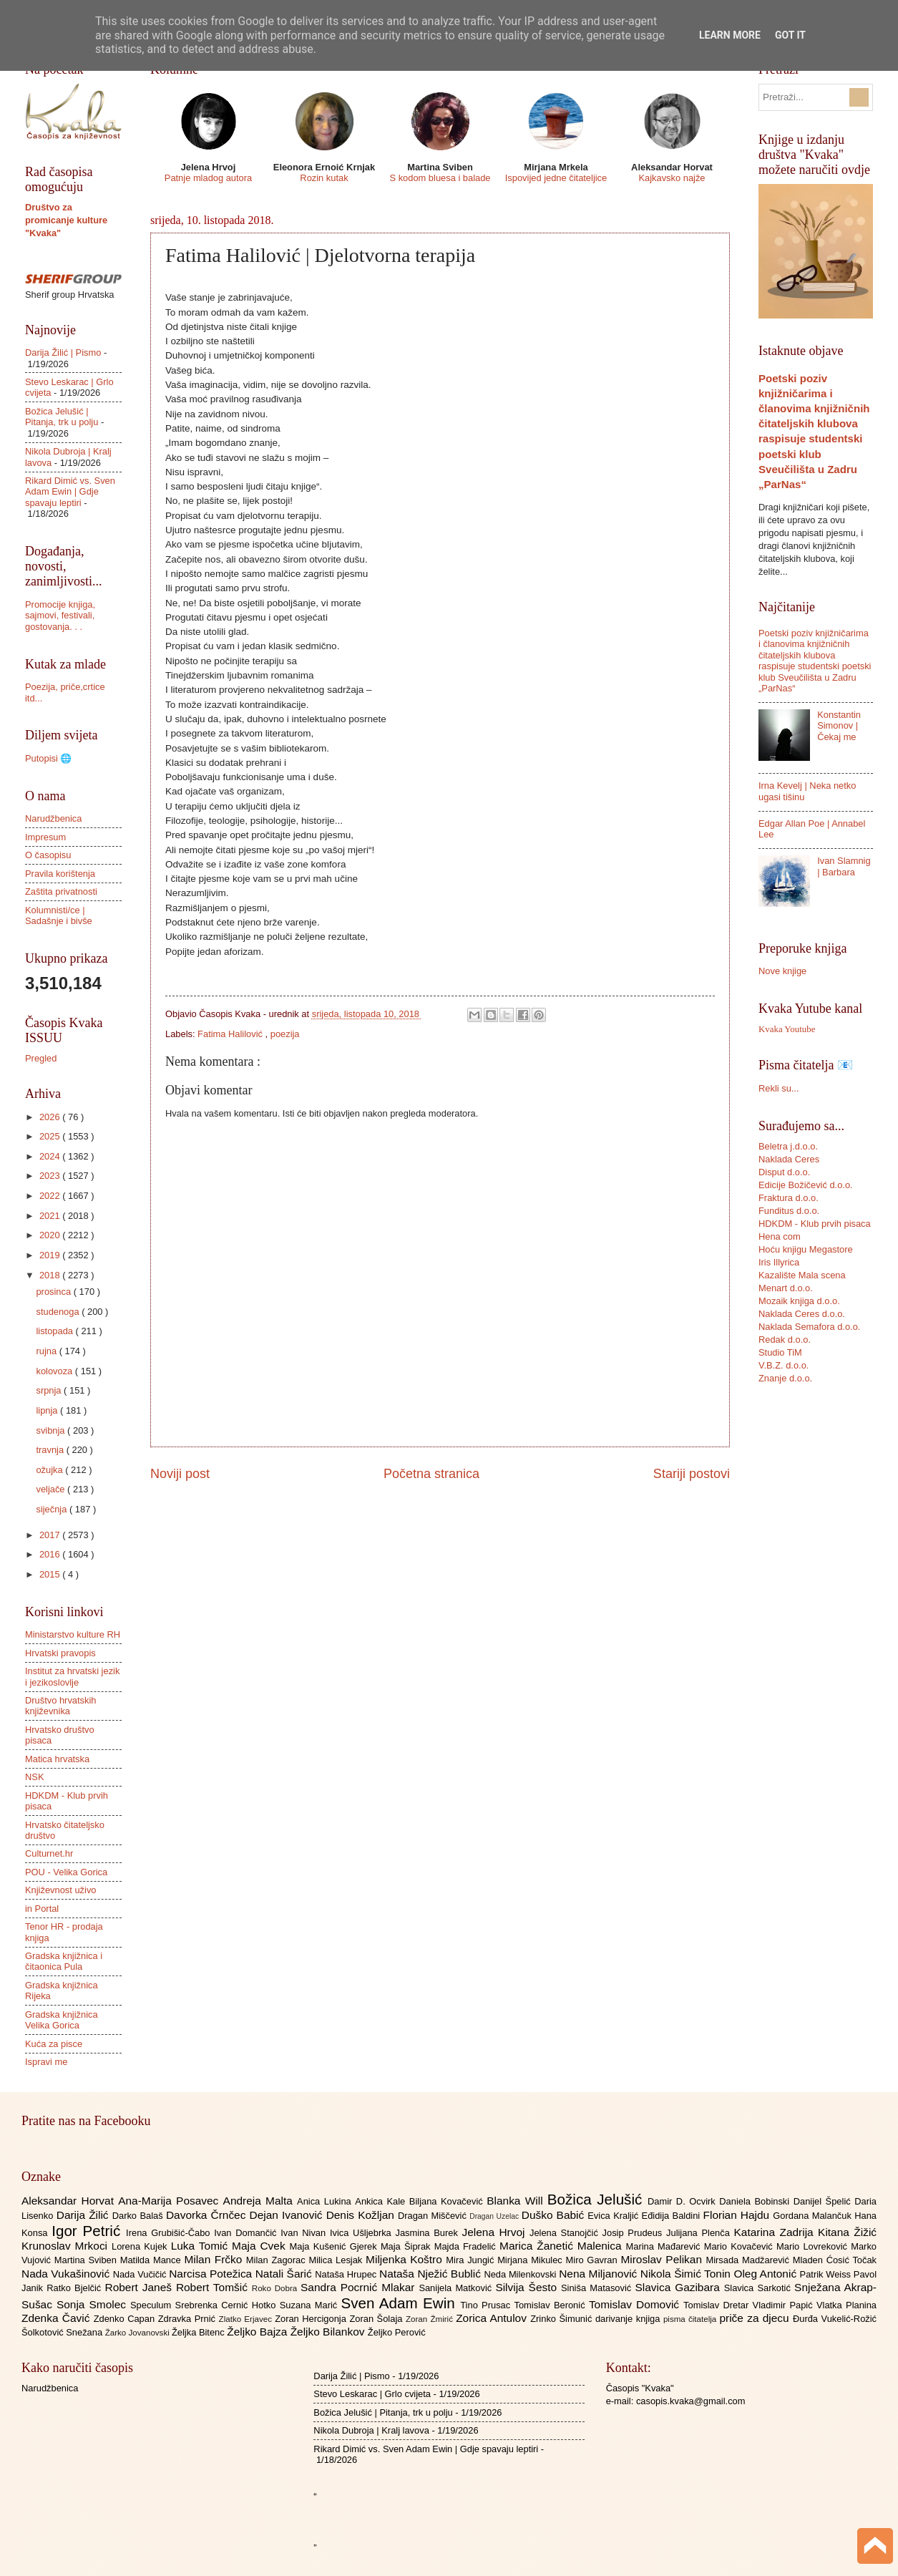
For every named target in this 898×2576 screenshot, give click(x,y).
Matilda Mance (152, 2260)
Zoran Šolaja (377, 2318)
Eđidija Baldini (672, 2215)
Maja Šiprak (407, 2246)
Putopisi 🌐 (48, 758)
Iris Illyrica (778, 1262)
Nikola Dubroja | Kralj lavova (371, 2430)
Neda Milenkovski (521, 2274)
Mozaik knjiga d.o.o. (799, 1301)
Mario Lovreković (813, 2246)
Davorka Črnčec (208, 2215)
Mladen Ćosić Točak (835, 2260)
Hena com (779, 1236)
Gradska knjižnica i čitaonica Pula (63, 1961)
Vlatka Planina (846, 2305)
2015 (50, 1574)
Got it (790, 35)
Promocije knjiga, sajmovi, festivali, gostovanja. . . (60, 615)
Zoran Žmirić (431, 2319)
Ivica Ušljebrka (363, 2232)
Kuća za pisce (53, 2043)
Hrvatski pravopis (60, 1653)
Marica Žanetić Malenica (562, 2246)
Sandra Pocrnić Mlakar (360, 2287)
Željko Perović (397, 2332)
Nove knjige (782, 971)
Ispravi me (46, 2061)
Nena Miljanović (599, 2274)
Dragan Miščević (433, 2215)
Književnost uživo (60, 1890)
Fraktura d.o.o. (788, 1197)
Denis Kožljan (362, 2215)
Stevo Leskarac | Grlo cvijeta (372, 2393)
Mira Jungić (471, 2260)
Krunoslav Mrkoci (66, 2246)
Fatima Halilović (231, 1034)
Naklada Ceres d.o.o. (801, 1313)
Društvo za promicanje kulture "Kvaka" (66, 220)
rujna (47, 1351)
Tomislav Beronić (551, 2305)
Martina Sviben (87, 2260)
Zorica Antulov (493, 2318)
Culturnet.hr (49, 1853)
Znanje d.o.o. (785, 1378)
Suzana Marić (310, 2305)
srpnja (50, 1390)
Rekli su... (778, 1088)
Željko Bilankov (329, 2331)
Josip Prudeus (634, 2232)
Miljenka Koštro (406, 2259)
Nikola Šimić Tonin (687, 2274)
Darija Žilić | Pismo (63, 352)
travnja (51, 1449)
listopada (55, 1331)
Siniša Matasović (598, 2288)
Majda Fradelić (466, 2246)
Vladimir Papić (784, 2305)
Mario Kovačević (740, 2246)
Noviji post (180, 1474)
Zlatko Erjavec (247, 2319)
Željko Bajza (258, 2331)
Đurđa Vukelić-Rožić (835, 2318)
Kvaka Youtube (786, 1029)
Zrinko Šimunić (562, 2318)
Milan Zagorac (277, 2260)
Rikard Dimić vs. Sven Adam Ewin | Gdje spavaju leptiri (70, 491)
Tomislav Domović (636, 2304)
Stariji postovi (691, 1474)
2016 (50, 1554)
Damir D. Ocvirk (683, 2201)
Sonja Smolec (93, 2304)
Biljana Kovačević (448, 2201)
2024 (50, 1156)
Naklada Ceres (788, 1159)
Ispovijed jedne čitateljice (556, 177)
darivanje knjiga (629, 2318)
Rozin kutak (324, 177)
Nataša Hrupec (347, 2274)
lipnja (48, 1410)
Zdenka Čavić (57, 2318)
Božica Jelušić (597, 2199)
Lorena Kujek (141, 2246)
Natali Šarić (285, 2274)
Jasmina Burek (429, 2232)
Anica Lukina (326, 2201)
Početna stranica (431, 1474)
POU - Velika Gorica (66, 1872)
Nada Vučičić (141, 2274)
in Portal (42, 1908)
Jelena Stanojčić (565, 2232)
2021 (50, 1215)
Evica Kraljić (614, 2215)
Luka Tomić (201, 2246)
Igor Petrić (89, 2230)
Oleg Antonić (766, 2274)
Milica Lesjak (337, 2260)
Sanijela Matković (457, 2288)
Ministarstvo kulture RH (72, 1634)
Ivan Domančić (247, 2232)
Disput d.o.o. (784, 1172)
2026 (50, 1117)
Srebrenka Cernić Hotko (227, 2305)
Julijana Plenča (699, 2232)
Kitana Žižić (847, 2232)
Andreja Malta (260, 2201)
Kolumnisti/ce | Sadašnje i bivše (58, 915)
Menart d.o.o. (785, 1288)
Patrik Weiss (827, 2274)
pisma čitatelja (691, 2319)
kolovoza (55, 1371)
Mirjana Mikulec (531, 2260)
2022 (50, 1195)
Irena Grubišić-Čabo (170, 2232)
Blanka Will (517, 2201)
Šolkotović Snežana (63, 2332)
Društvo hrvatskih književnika (60, 1705)
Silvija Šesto (528, 2287)
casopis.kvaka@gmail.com (691, 2401)
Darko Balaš (139, 2215)
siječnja (52, 1509)
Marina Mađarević (665, 2246)
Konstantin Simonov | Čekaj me (839, 725)
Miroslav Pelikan (663, 2259)
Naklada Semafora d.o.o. (809, 1326)
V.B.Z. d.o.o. (783, 1365)
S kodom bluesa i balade (439, 177)
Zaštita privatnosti (61, 891)
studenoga (59, 1311)
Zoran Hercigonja (312, 2318)
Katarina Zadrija (776, 2232)
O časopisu (48, 855)
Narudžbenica (53, 818)
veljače (51, 1489)
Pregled (41, 1058)
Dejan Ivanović (288, 2215)
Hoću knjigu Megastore (805, 1249)
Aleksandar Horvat (69, 2201)
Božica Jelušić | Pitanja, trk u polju (61, 416)
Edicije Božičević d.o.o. (805, 1185)
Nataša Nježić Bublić (431, 2274)
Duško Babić (555, 2215)
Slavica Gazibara (679, 2287)
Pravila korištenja (60, 873)
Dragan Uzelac (495, 2216)
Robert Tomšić (214, 2287)
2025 (50, 1136)
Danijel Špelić (824, 2201)
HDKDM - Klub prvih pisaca (814, 1223)
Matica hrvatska (57, 1759)
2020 (50, 1235)
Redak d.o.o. (784, 1339)
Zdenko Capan (126, 2318)
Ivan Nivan (305, 2232)
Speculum (152, 2305)
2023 (50, 1175)
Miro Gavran (593, 2260)
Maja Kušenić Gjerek (335, 2246)
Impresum (45, 837)
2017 (50, 1535)
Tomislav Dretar (718, 2305)
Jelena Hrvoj (495, 2232)
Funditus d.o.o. (788, 1210)
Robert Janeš (140, 2287)
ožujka (50, 1469)
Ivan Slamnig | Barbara (843, 866)
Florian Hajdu (738, 2215)
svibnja (51, 1430)
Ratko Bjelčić (75, 2288)
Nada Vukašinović (67, 2274)
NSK (34, 1776)
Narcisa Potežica (212, 2274)
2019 (50, 1255)
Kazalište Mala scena (802, 1275)
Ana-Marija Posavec (170, 2201)
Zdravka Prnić (188, 2318)
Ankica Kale (382, 2201)
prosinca (54, 1291)
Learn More (730, 35)
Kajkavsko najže (671, 177)
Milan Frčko (214, 2259)
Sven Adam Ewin (401, 2303)
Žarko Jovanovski (138, 2332)
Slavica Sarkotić (759, 2288)
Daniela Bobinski (756, 2201)
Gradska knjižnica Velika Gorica (61, 2020)
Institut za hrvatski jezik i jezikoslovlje (72, 1676)
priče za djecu (755, 2318)
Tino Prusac (487, 2305)
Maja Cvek (261, 2246)
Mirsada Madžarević (749, 2260)
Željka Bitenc (199, 2332)
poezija (285, 1034)
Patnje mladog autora (208, 177)
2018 (50, 1275)
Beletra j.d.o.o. (788, 1146)
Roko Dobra (276, 2288)
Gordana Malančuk (813, 2215)
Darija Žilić (84, 2215)
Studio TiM (780, 1352)
